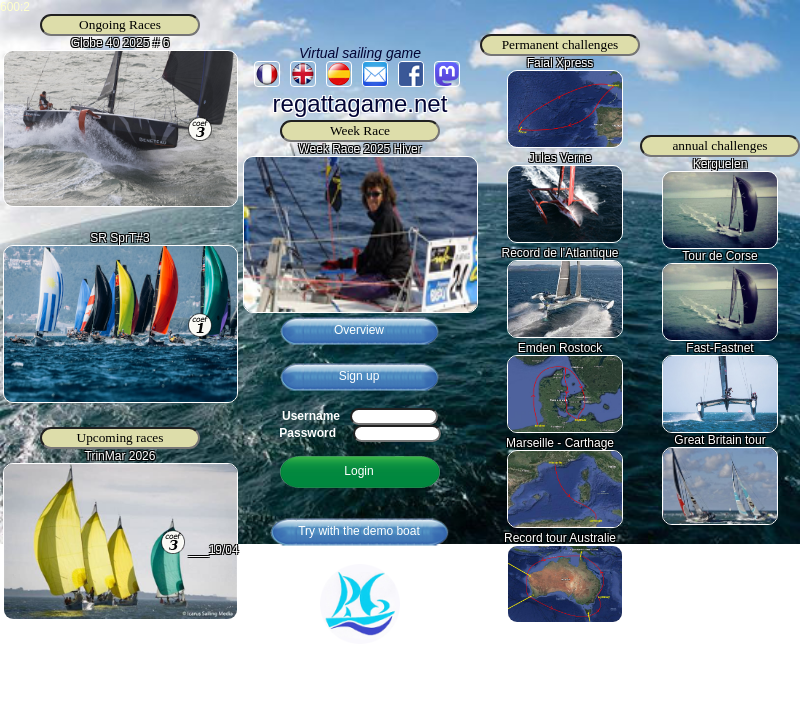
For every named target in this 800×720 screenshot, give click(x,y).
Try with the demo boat (359, 531)
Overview (359, 330)
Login (358, 471)
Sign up (359, 376)
